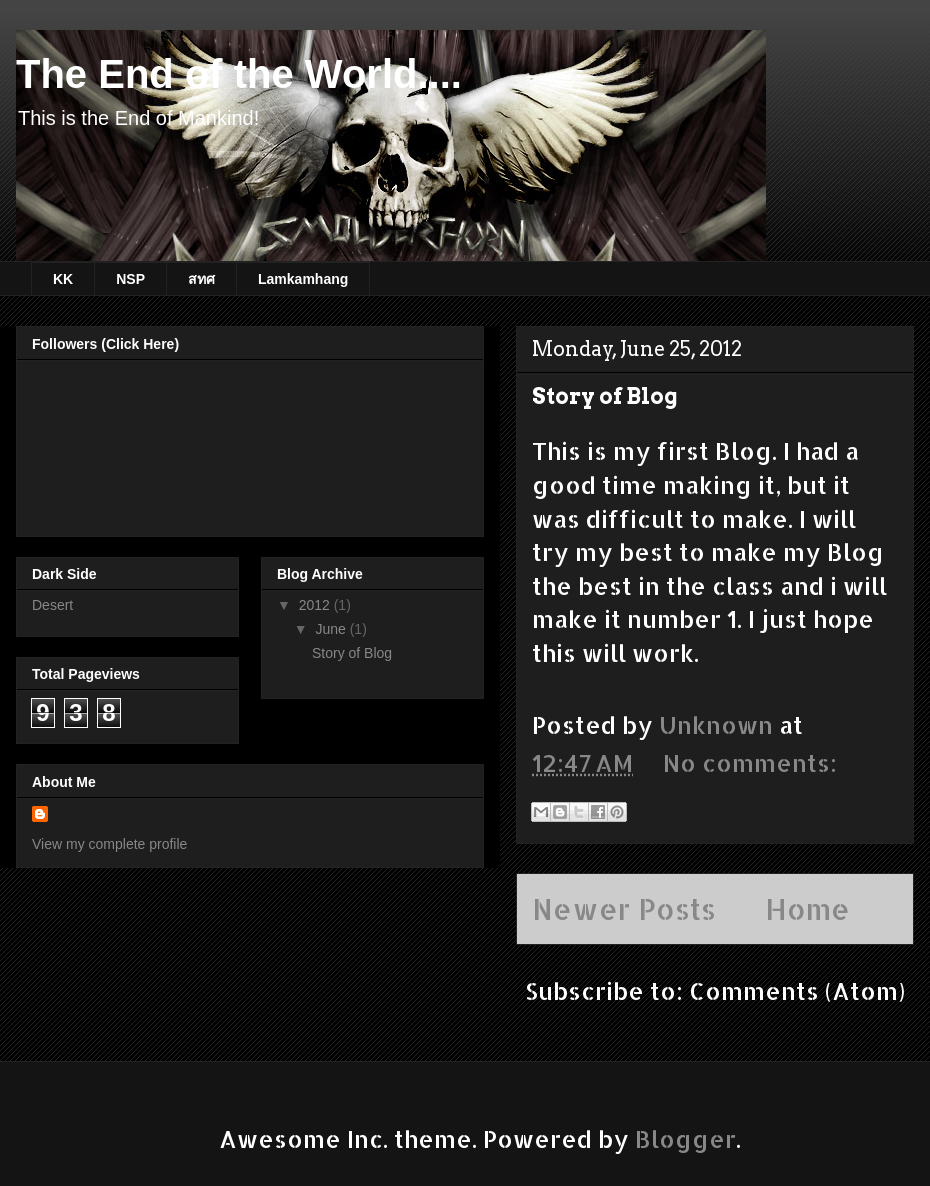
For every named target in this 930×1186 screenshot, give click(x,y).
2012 (316, 605)
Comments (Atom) (797, 990)
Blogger (685, 1138)
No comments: (750, 762)
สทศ (201, 279)
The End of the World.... (239, 74)
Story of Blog (605, 396)
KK (63, 279)
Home (807, 908)
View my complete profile (109, 844)
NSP (130, 279)
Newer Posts (624, 908)
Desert (52, 605)
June (332, 629)
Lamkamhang (303, 279)
